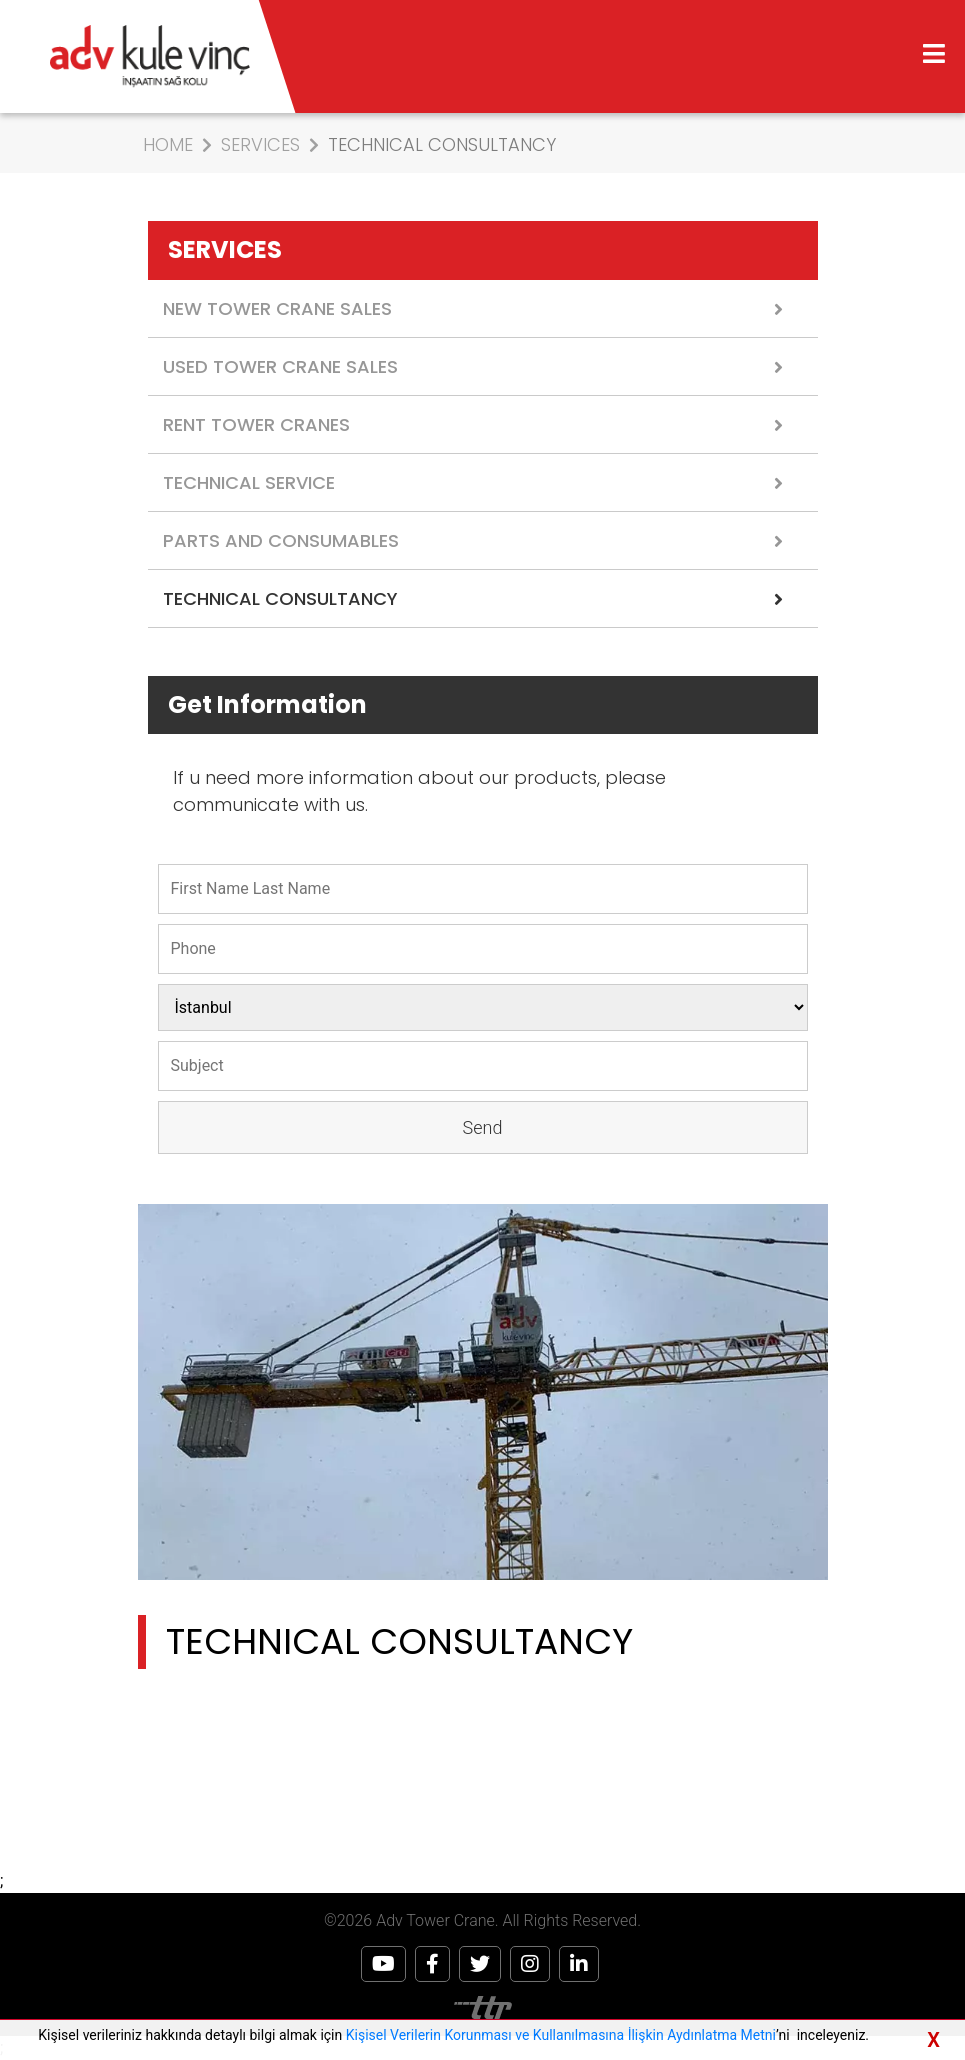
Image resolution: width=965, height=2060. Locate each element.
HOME (168, 144)
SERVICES (260, 144)
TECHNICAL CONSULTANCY (442, 144)
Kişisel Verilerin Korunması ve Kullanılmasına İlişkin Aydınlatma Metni (561, 2035)
